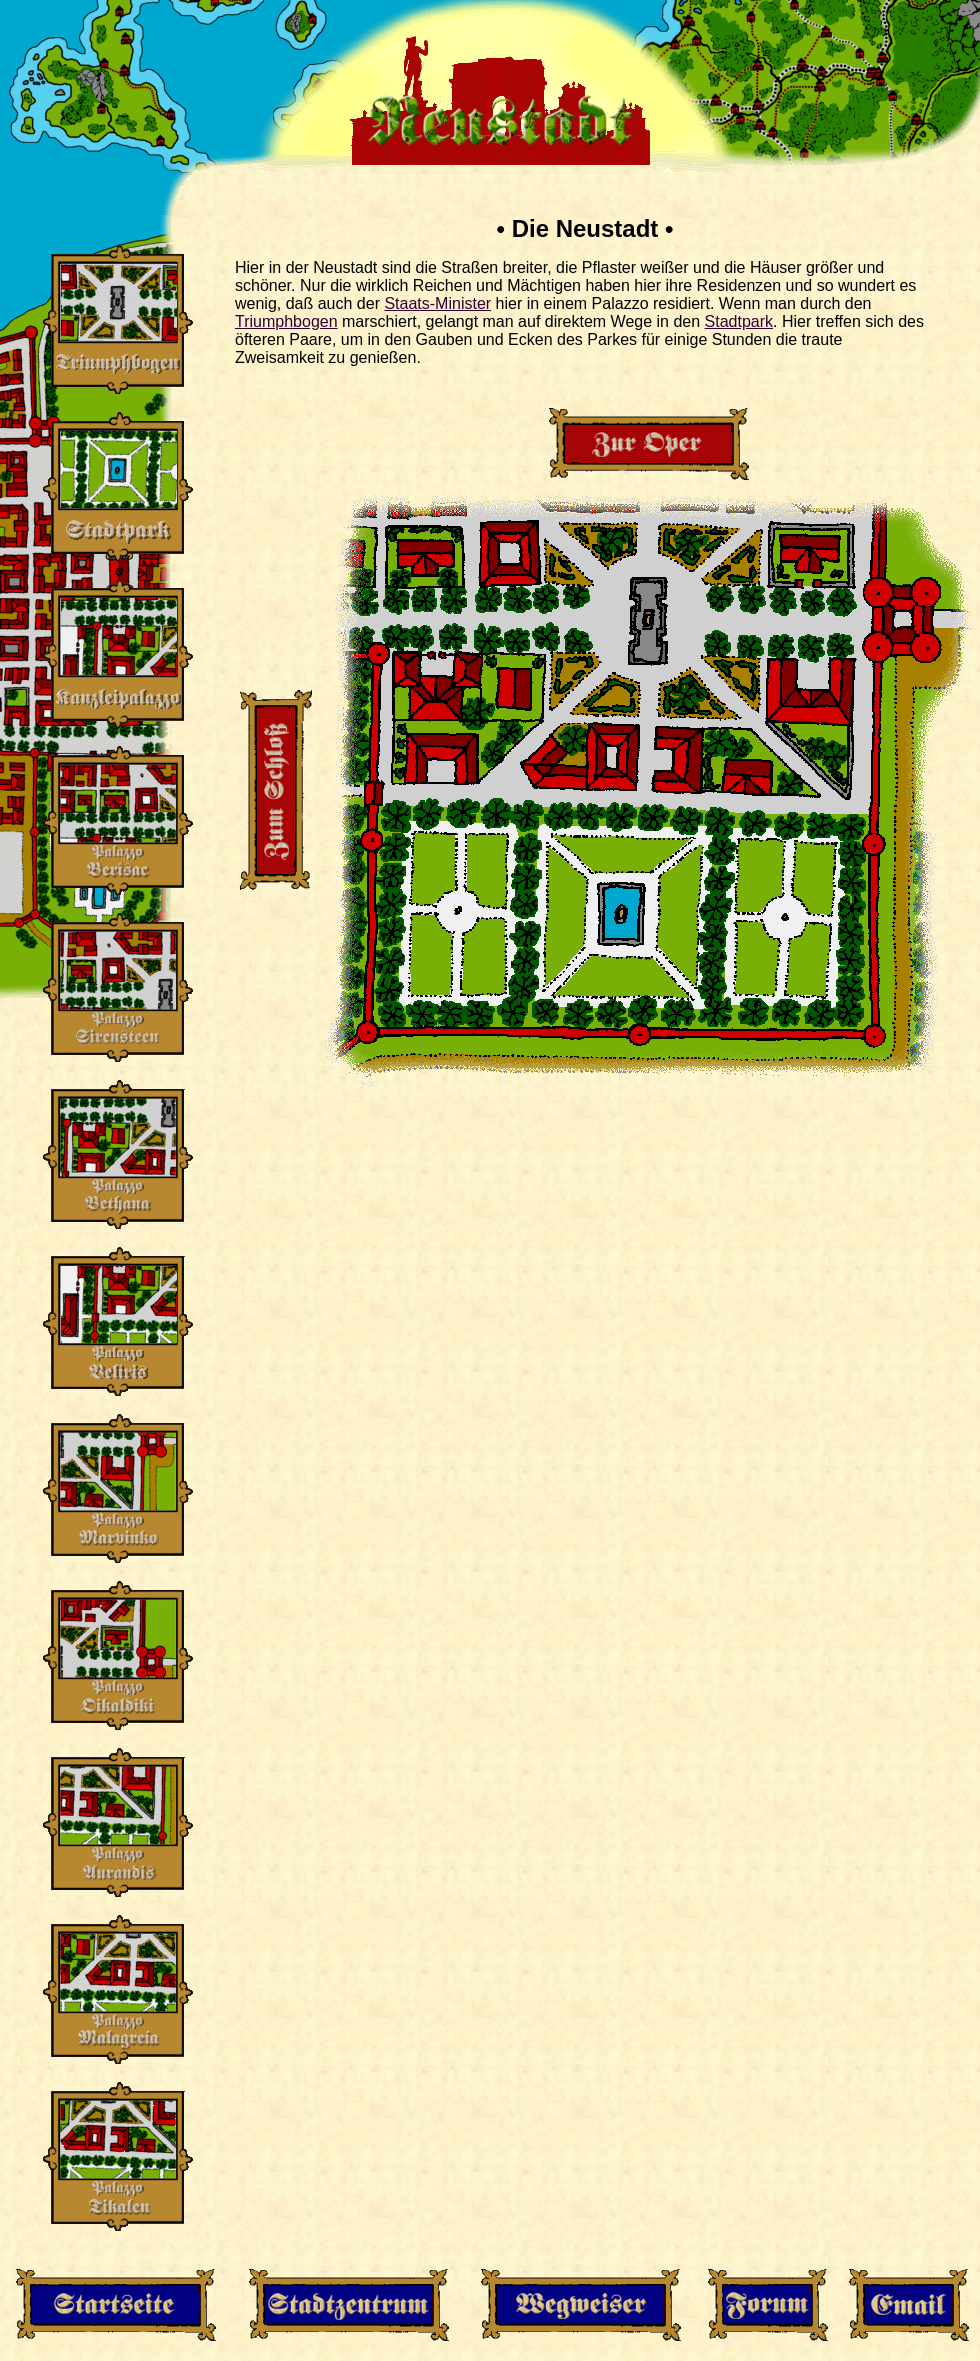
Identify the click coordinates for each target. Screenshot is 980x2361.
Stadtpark (739, 321)
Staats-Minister (437, 303)
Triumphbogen (286, 321)
